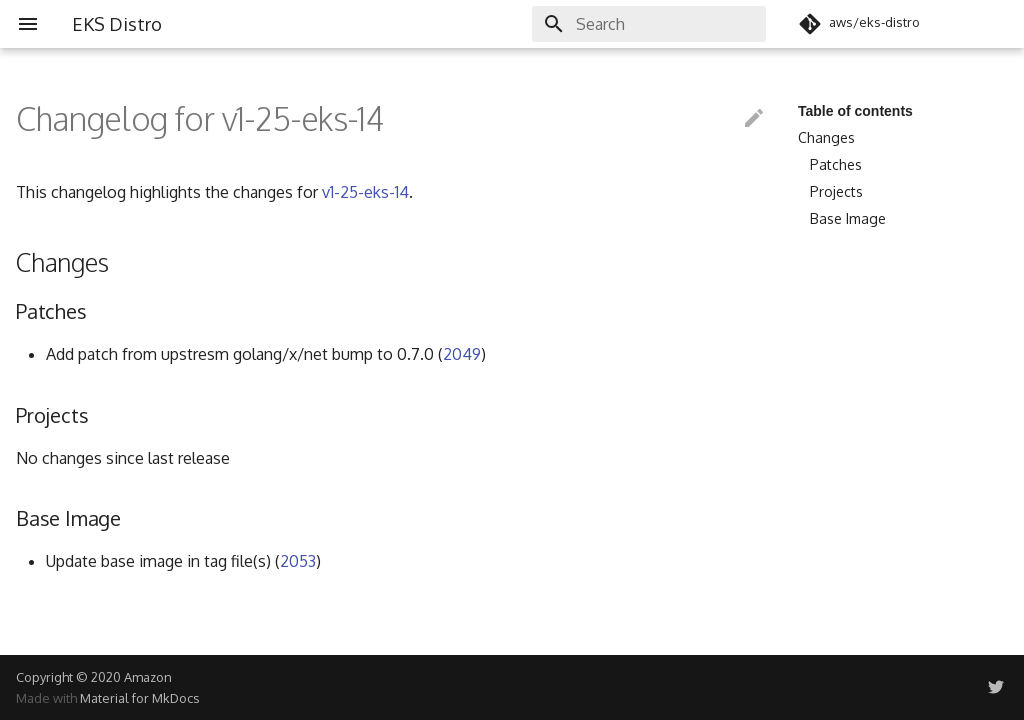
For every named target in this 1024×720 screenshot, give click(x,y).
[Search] (649, 24)
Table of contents (855, 111)
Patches (836, 164)
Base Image (848, 218)
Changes (826, 137)
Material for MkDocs (139, 698)
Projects (836, 191)
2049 (462, 354)
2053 (298, 561)
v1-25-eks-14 (365, 192)
